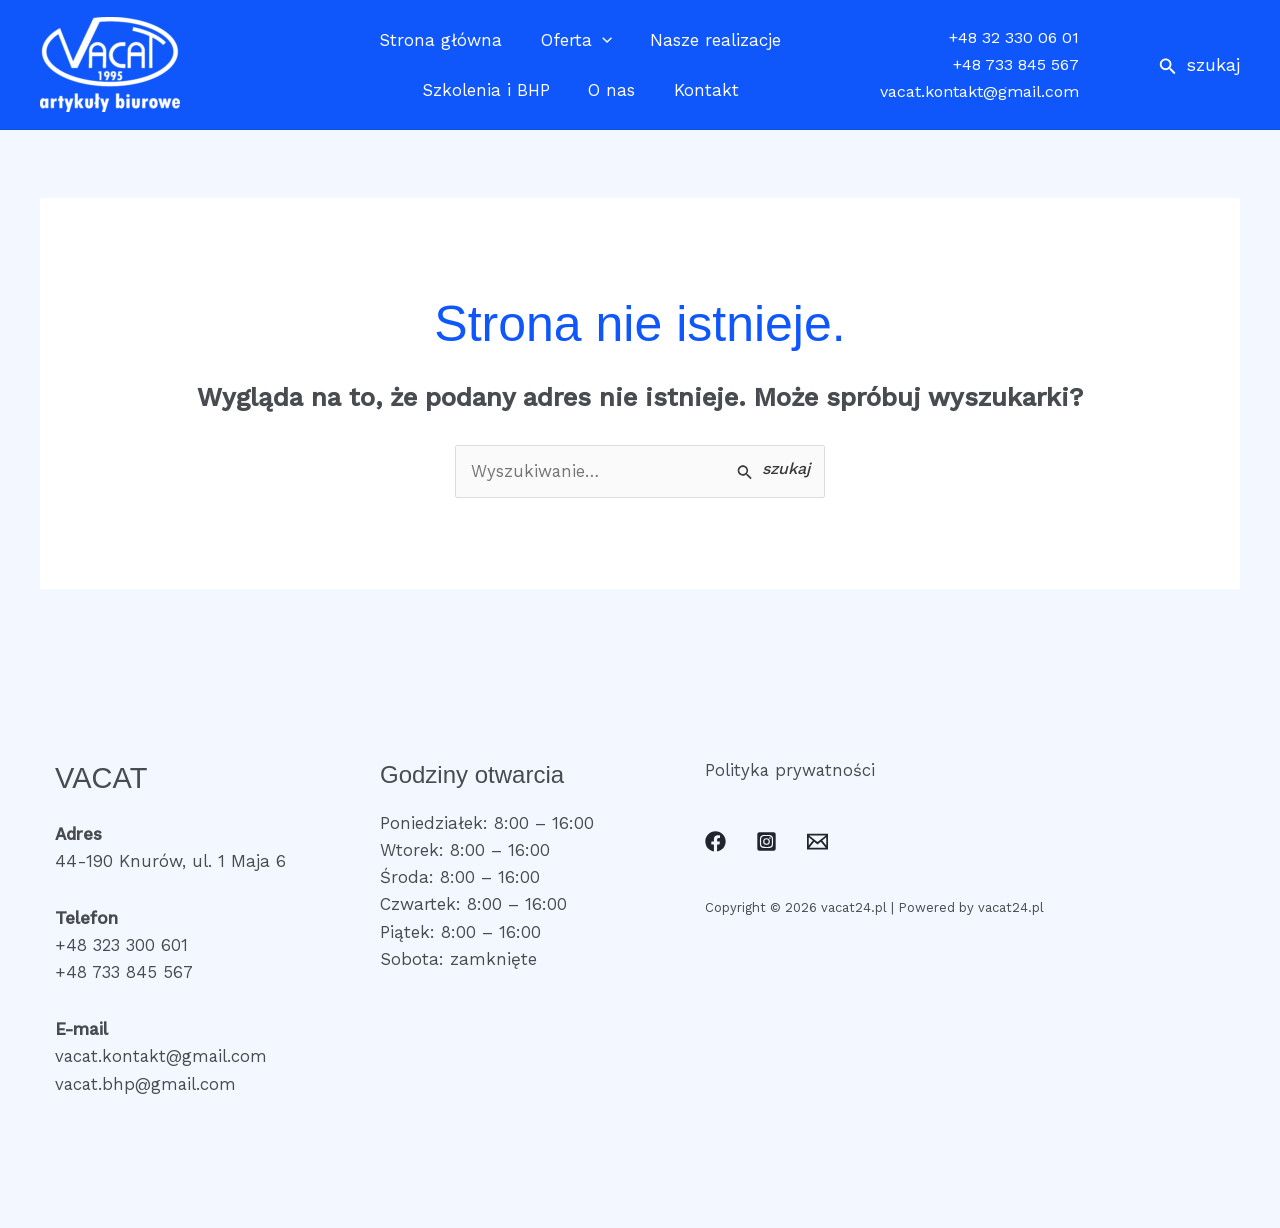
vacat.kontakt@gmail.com (979, 91)
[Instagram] (766, 842)
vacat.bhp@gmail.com (147, 1084)
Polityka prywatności (791, 770)
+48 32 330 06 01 (1014, 37)
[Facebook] (715, 842)
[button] (1199, 64)
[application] (602, 40)
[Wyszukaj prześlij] (773, 470)
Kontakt (701, 90)
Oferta (576, 40)
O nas (611, 90)
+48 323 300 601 (123, 946)
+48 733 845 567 (1016, 64)
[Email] (817, 842)
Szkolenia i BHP (490, 90)
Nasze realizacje (711, 40)
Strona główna (445, 40)
